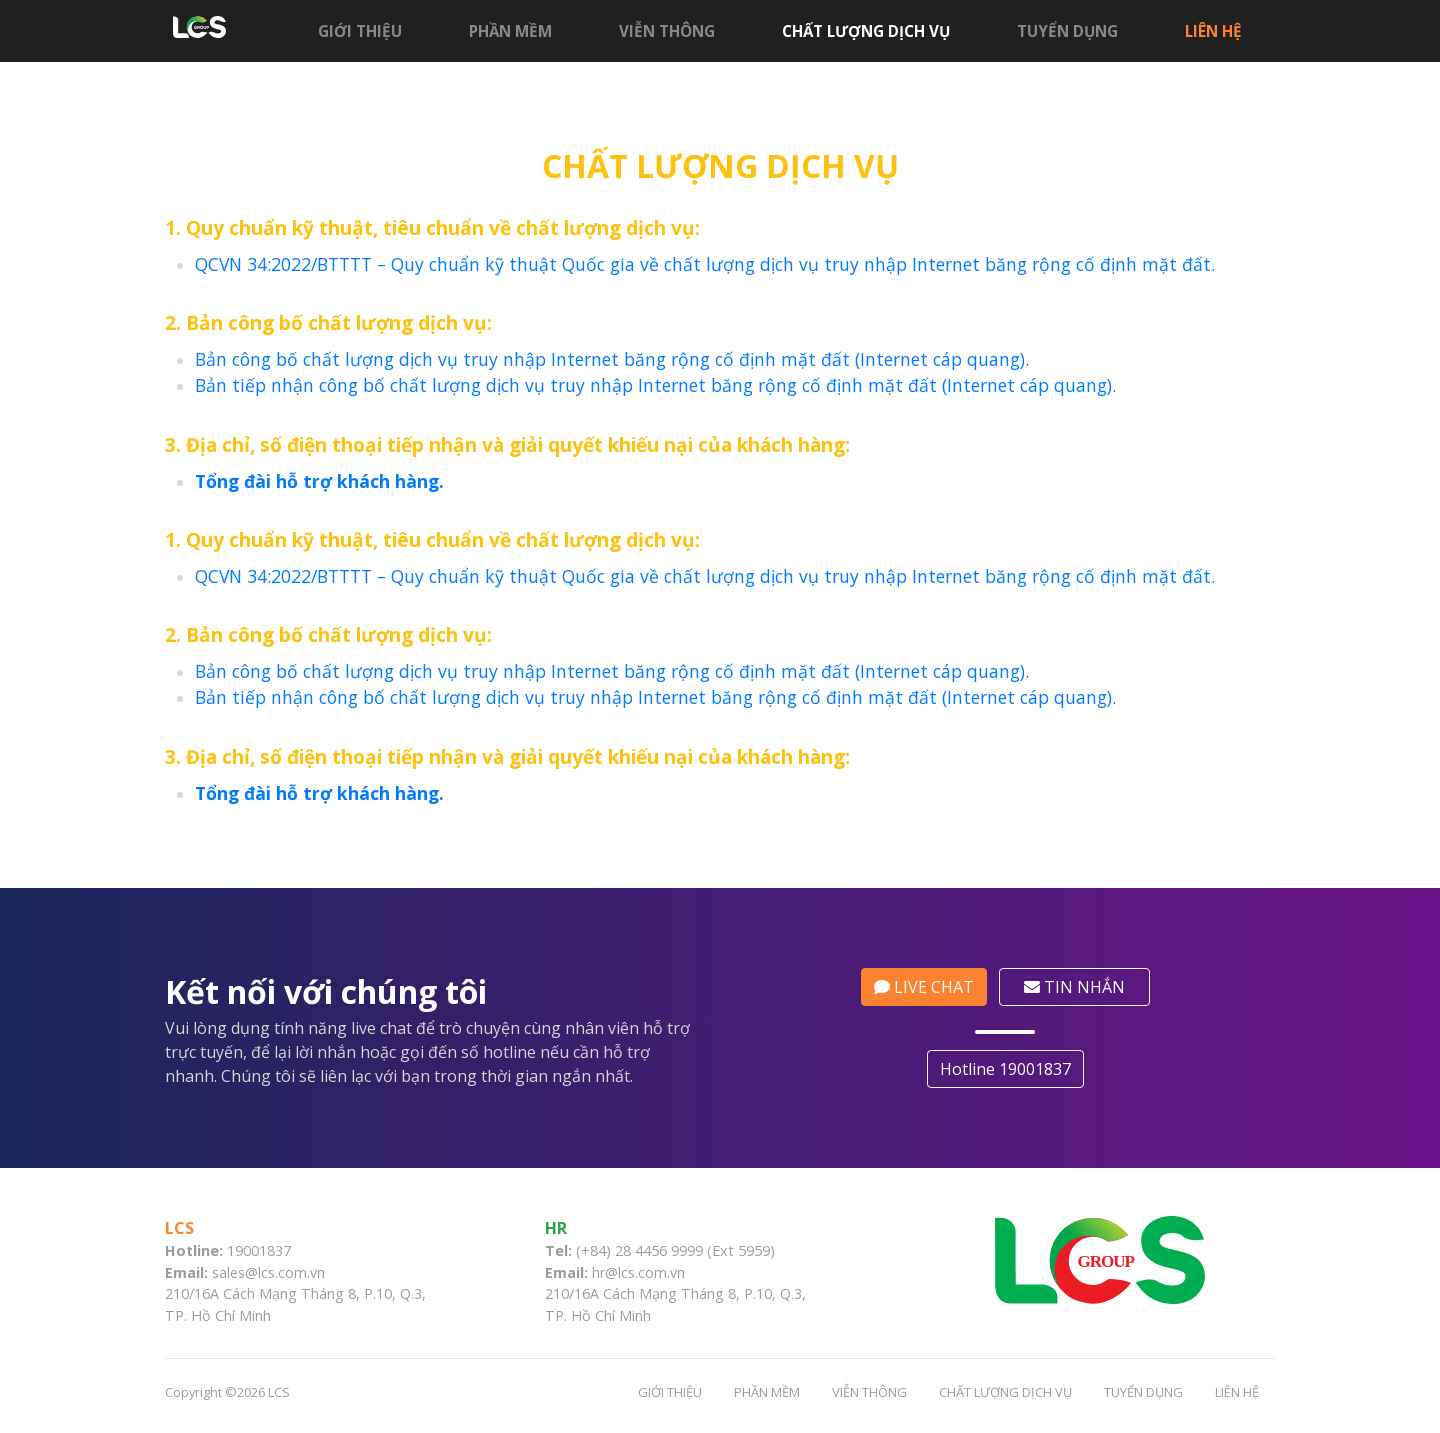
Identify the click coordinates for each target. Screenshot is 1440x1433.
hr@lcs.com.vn (638, 1272)
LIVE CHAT (931, 987)
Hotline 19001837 (1012, 1069)
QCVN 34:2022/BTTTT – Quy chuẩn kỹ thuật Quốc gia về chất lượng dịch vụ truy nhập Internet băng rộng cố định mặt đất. (705, 264)
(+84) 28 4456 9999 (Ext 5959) (675, 1250)
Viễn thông (667, 31)
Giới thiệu (360, 31)
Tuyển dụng (1067, 31)
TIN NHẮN (1081, 987)
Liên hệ (1213, 31)
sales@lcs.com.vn (268, 1272)
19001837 (259, 1250)
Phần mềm (510, 31)
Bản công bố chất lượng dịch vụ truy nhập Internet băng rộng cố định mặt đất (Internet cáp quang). (612, 359)
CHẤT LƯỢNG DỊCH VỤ (866, 31)
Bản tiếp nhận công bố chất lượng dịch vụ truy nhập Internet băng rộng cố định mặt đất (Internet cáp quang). (655, 385)
